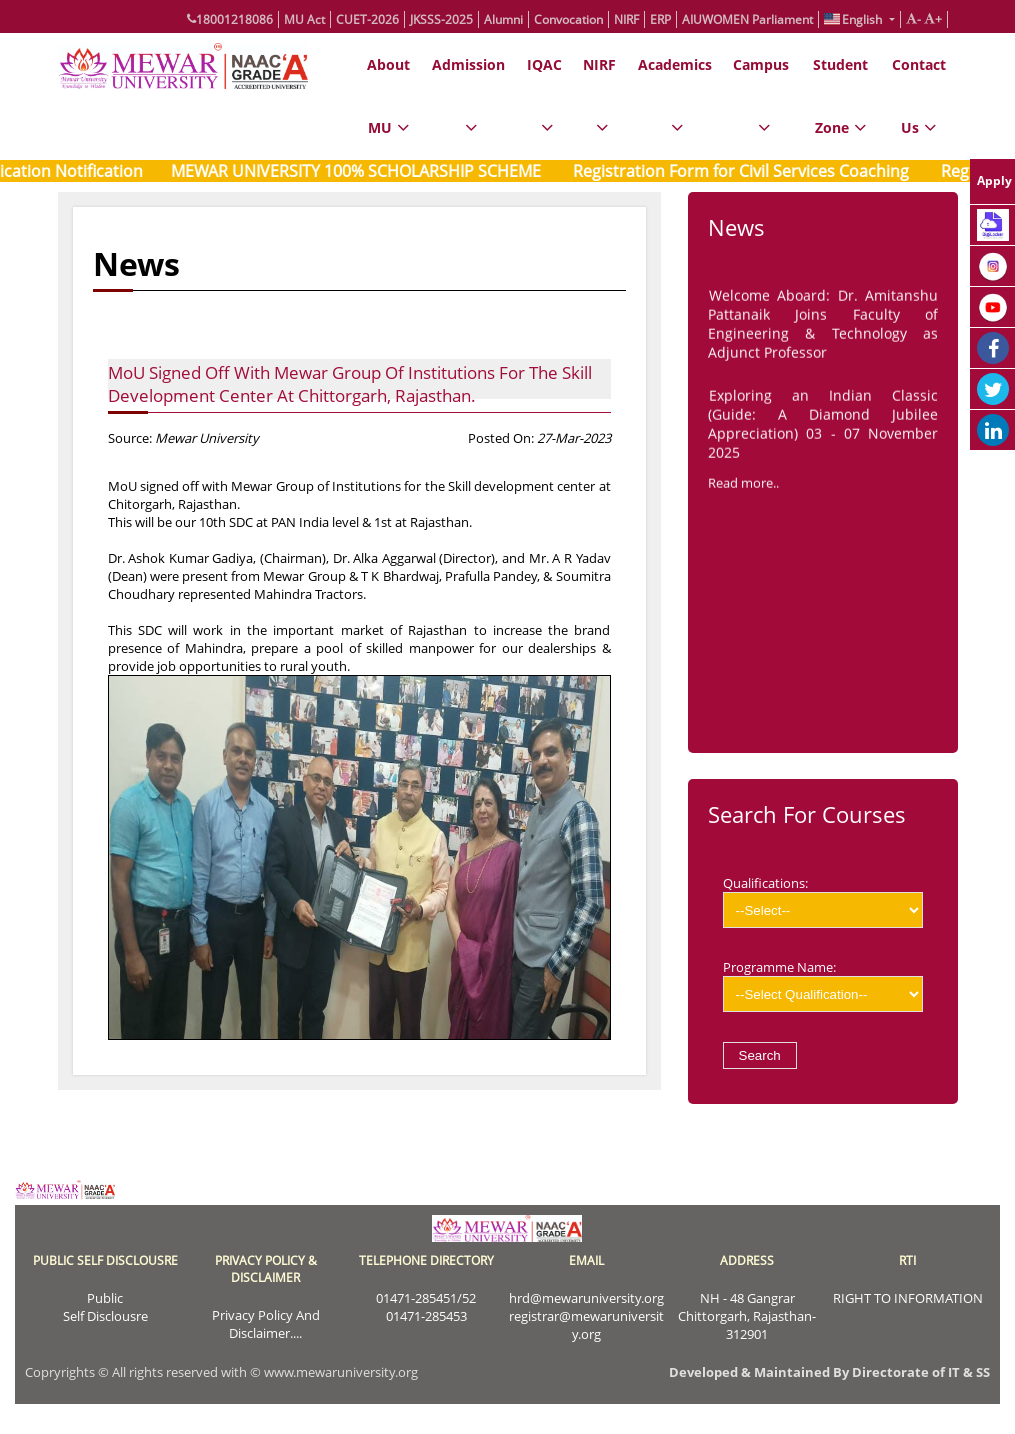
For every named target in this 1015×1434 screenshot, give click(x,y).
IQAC (544, 107)
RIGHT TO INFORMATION (908, 1298)
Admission (468, 107)
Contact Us (919, 107)
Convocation (568, 19)
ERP (660, 19)
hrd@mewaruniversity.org (586, 1298)
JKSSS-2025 (441, 19)
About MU (388, 107)
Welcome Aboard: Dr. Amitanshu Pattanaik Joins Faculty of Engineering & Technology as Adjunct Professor (823, 327)
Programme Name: (823, 985)
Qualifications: (823, 901)
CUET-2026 (367, 19)
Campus (761, 107)
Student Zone (840, 107)
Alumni (503, 19)
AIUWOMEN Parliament (747, 19)
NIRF (626, 19)
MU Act (304, 19)
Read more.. (743, 486)
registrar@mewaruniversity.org (586, 1325)
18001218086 (230, 19)
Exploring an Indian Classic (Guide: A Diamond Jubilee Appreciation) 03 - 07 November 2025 (823, 427)
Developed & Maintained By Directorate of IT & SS (829, 1372)
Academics (675, 107)
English (854, 19)
